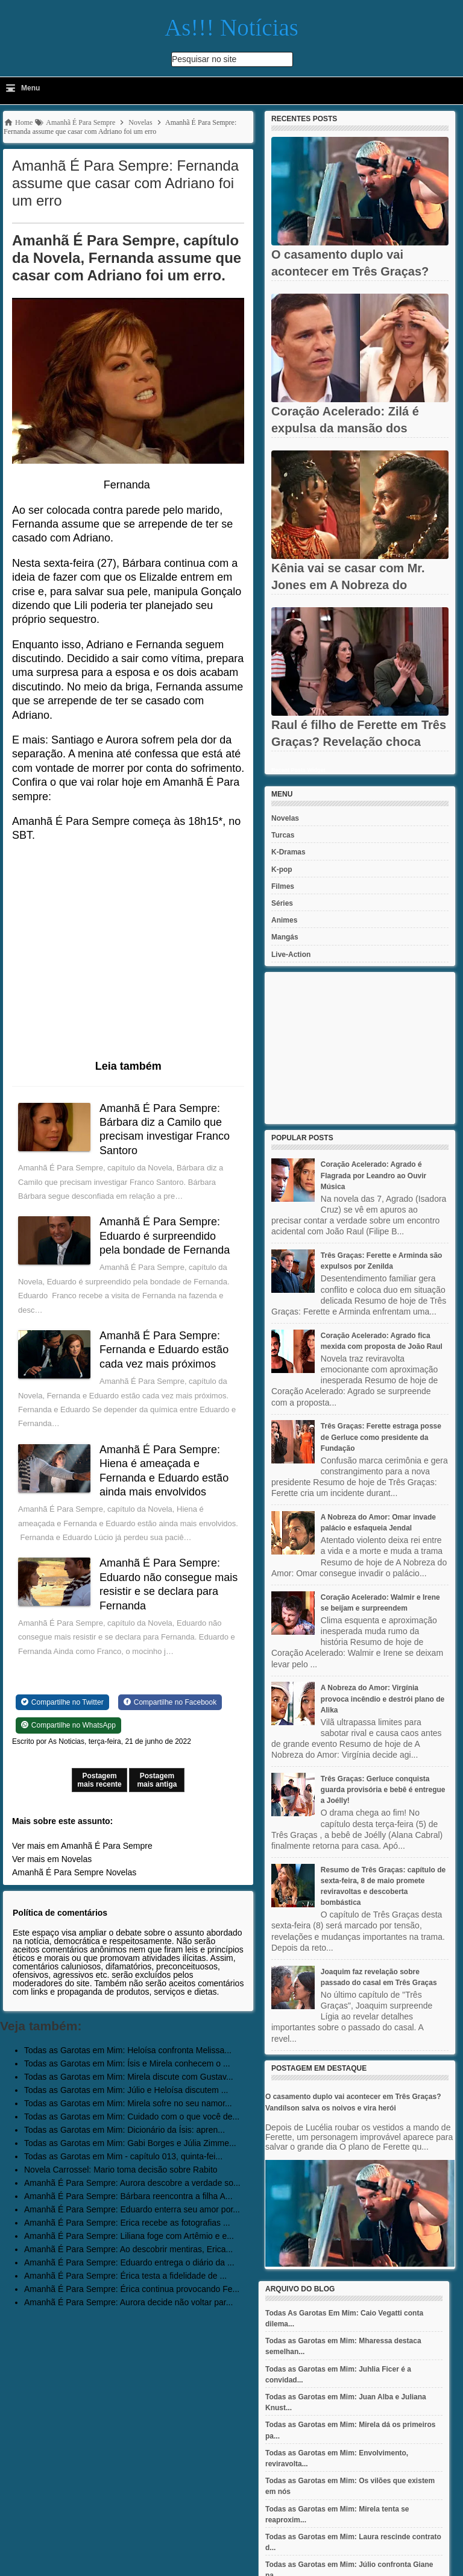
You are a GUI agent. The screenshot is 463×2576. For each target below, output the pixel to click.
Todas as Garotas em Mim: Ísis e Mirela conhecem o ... (127, 2063)
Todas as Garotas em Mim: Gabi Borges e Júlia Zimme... (130, 2143)
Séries (282, 903)
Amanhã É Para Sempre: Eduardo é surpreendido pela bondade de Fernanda (164, 1236)
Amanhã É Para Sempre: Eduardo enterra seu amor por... (132, 2209)
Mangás (284, 937)
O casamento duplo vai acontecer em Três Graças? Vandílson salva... (350, 271)
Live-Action (290, 954)
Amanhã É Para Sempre (58, 1872)
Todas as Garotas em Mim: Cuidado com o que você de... (131, 2116)
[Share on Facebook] (170, 1702)
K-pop (281, 869)
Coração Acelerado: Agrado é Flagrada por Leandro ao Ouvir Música (373, 1175)
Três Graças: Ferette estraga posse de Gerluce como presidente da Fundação (381, 1437)
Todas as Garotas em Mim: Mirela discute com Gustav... (128, 2077)
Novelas (121, 1872)
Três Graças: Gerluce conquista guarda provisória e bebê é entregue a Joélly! (383, 1790)
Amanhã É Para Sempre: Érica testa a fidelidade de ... (125, 2276)
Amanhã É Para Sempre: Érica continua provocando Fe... (131, 2289)
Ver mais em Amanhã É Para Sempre (82, 1846)
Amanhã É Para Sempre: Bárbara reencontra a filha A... (128, 2196)
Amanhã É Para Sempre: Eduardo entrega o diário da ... (129, 2262)
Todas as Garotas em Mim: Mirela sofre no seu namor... (128, 2103)
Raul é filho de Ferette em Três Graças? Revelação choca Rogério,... (358, 741)
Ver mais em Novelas (52, 1859)
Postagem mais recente (99, 1780)
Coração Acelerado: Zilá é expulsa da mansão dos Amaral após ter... (345, 428)
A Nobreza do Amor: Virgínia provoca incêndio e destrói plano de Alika (382, 1699)
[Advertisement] (360, 1048)
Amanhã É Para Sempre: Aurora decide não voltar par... (128, 2302)
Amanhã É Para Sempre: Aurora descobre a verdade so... (132, 2183)
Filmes (282, 886)
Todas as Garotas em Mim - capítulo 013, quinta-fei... (123, 2156)
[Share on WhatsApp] (68, 1725)
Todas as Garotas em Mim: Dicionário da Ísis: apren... (124, 2130)
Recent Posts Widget (298, 770)
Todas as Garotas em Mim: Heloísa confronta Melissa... (128, 2050)
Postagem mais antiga (157, 1780)
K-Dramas (288, 852)
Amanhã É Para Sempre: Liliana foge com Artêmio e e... (129, 2236)
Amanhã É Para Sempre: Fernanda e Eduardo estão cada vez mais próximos (163, 1350)
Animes (284, 920)
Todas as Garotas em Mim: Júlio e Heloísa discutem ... (126, 2090)
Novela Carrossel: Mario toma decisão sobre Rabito (121, 2169)
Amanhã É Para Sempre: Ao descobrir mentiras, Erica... (128, 2249)
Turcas (282, 835)
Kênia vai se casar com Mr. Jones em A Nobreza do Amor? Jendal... (348, 584)
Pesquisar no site (204, 59)
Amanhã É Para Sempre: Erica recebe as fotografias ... (127, 2222)
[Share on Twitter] (62, 1702)
